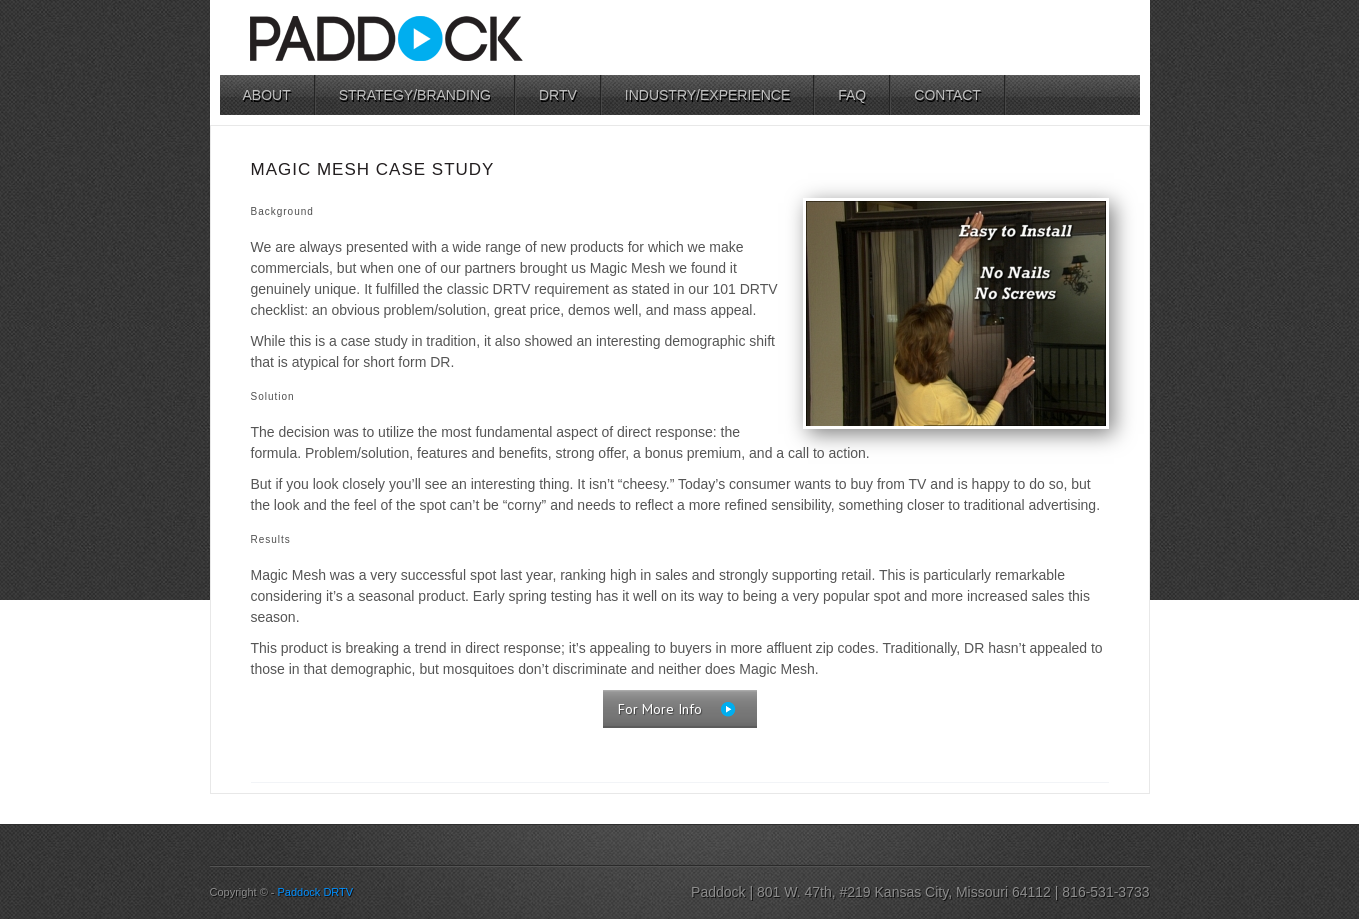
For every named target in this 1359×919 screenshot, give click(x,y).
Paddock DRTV (316, 892)
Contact (947, 95)
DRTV (558, 95)
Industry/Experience (707, 95)
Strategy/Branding (415, 95)
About (267, 95)
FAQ (852, 95)
